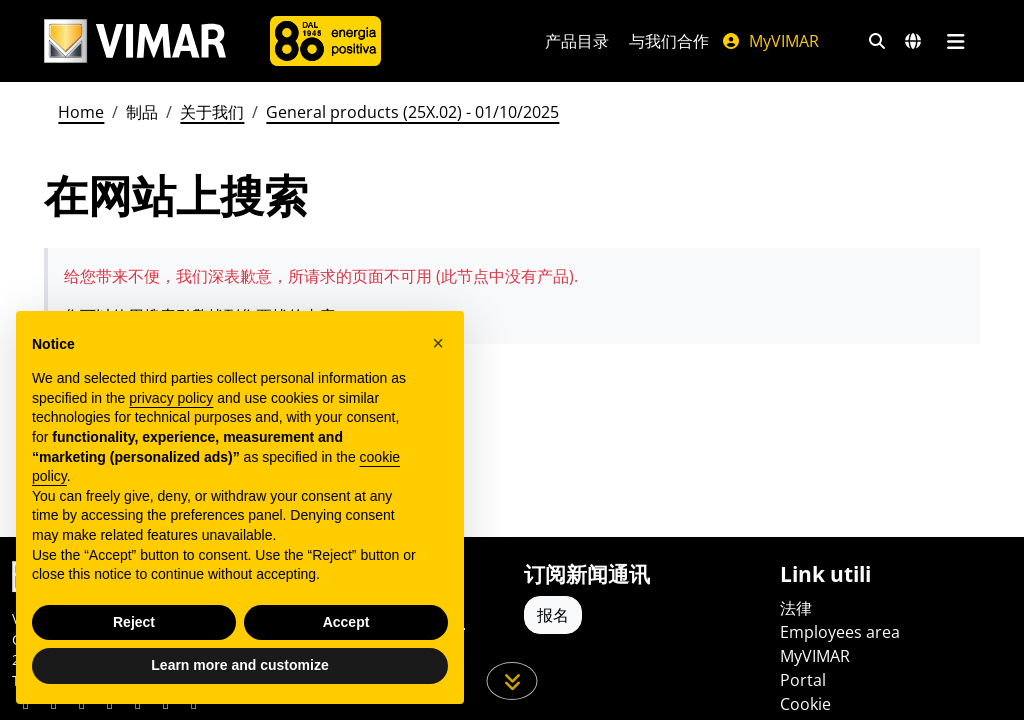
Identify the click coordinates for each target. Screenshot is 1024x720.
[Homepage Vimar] (135, 41)
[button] (438, 343)
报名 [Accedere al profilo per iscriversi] (553, 615)
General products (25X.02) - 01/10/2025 (412, 112)
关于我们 (212, 112)
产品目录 (577, 41)
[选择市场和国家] (913, 41)
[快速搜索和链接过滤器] (877, 41)
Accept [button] (346, 622)
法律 (796, 608)
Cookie (805, 704)
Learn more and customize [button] (239, 665)
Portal (803, 680)
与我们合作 (669, 41)
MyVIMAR (770, 41)
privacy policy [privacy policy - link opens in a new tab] (171, 398)
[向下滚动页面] (512, 681)
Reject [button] (134, 622)
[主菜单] (955, 41)
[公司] (325, 41)
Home (81, 112)
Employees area (840, 632)
